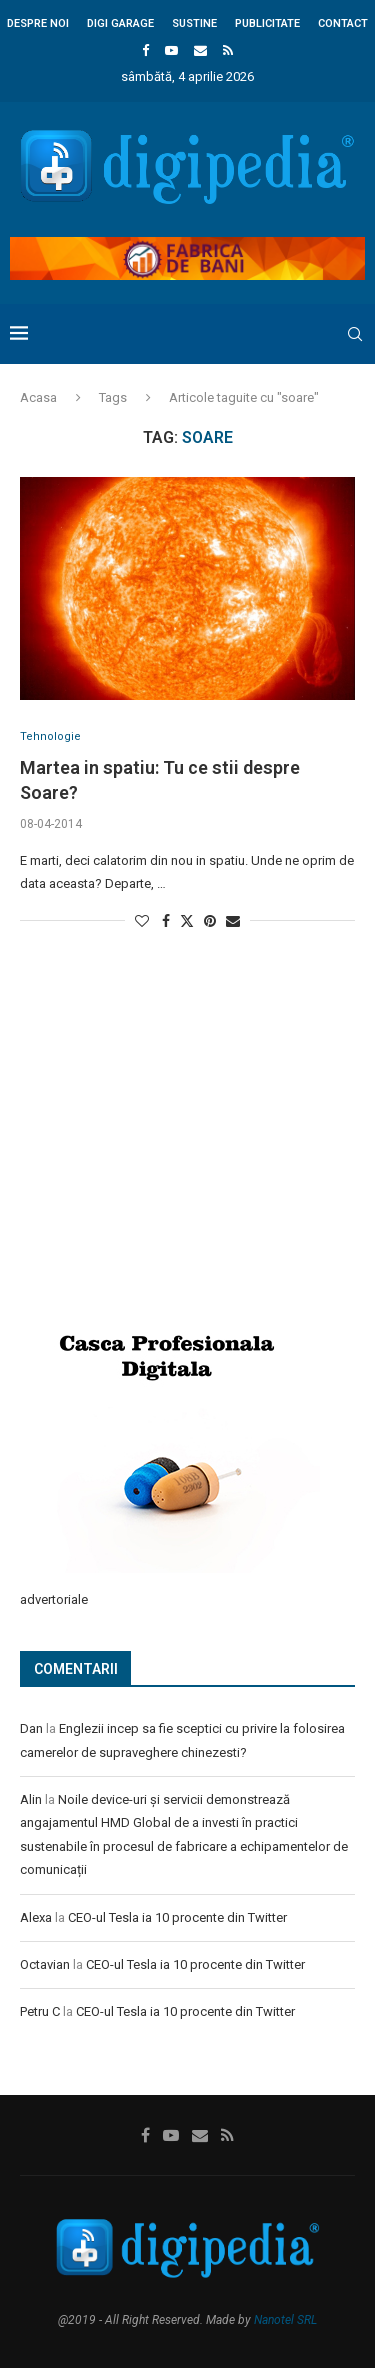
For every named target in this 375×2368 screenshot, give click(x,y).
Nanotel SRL (285, 2320)
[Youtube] (171, 50)
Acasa (38, 397)
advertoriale (54, 1599)
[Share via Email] (233, 921)
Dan (31, 1728)
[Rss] (228, 50)
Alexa (36, 1917)
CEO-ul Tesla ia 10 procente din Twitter (177, 1917)
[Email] (200, 50)
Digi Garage (120, 23)
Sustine (194, 23)
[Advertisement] (170, 1155)
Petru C (40, 2011)
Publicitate (267, 23)
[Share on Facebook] (166, 921)
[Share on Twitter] (187, 920)
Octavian (45, 1964)
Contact (343, 23)
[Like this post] (142, 921)
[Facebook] (145, 50)
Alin (31, 1799)
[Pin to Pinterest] (210, 921)
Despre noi (38, 23)
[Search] (355, 334)
